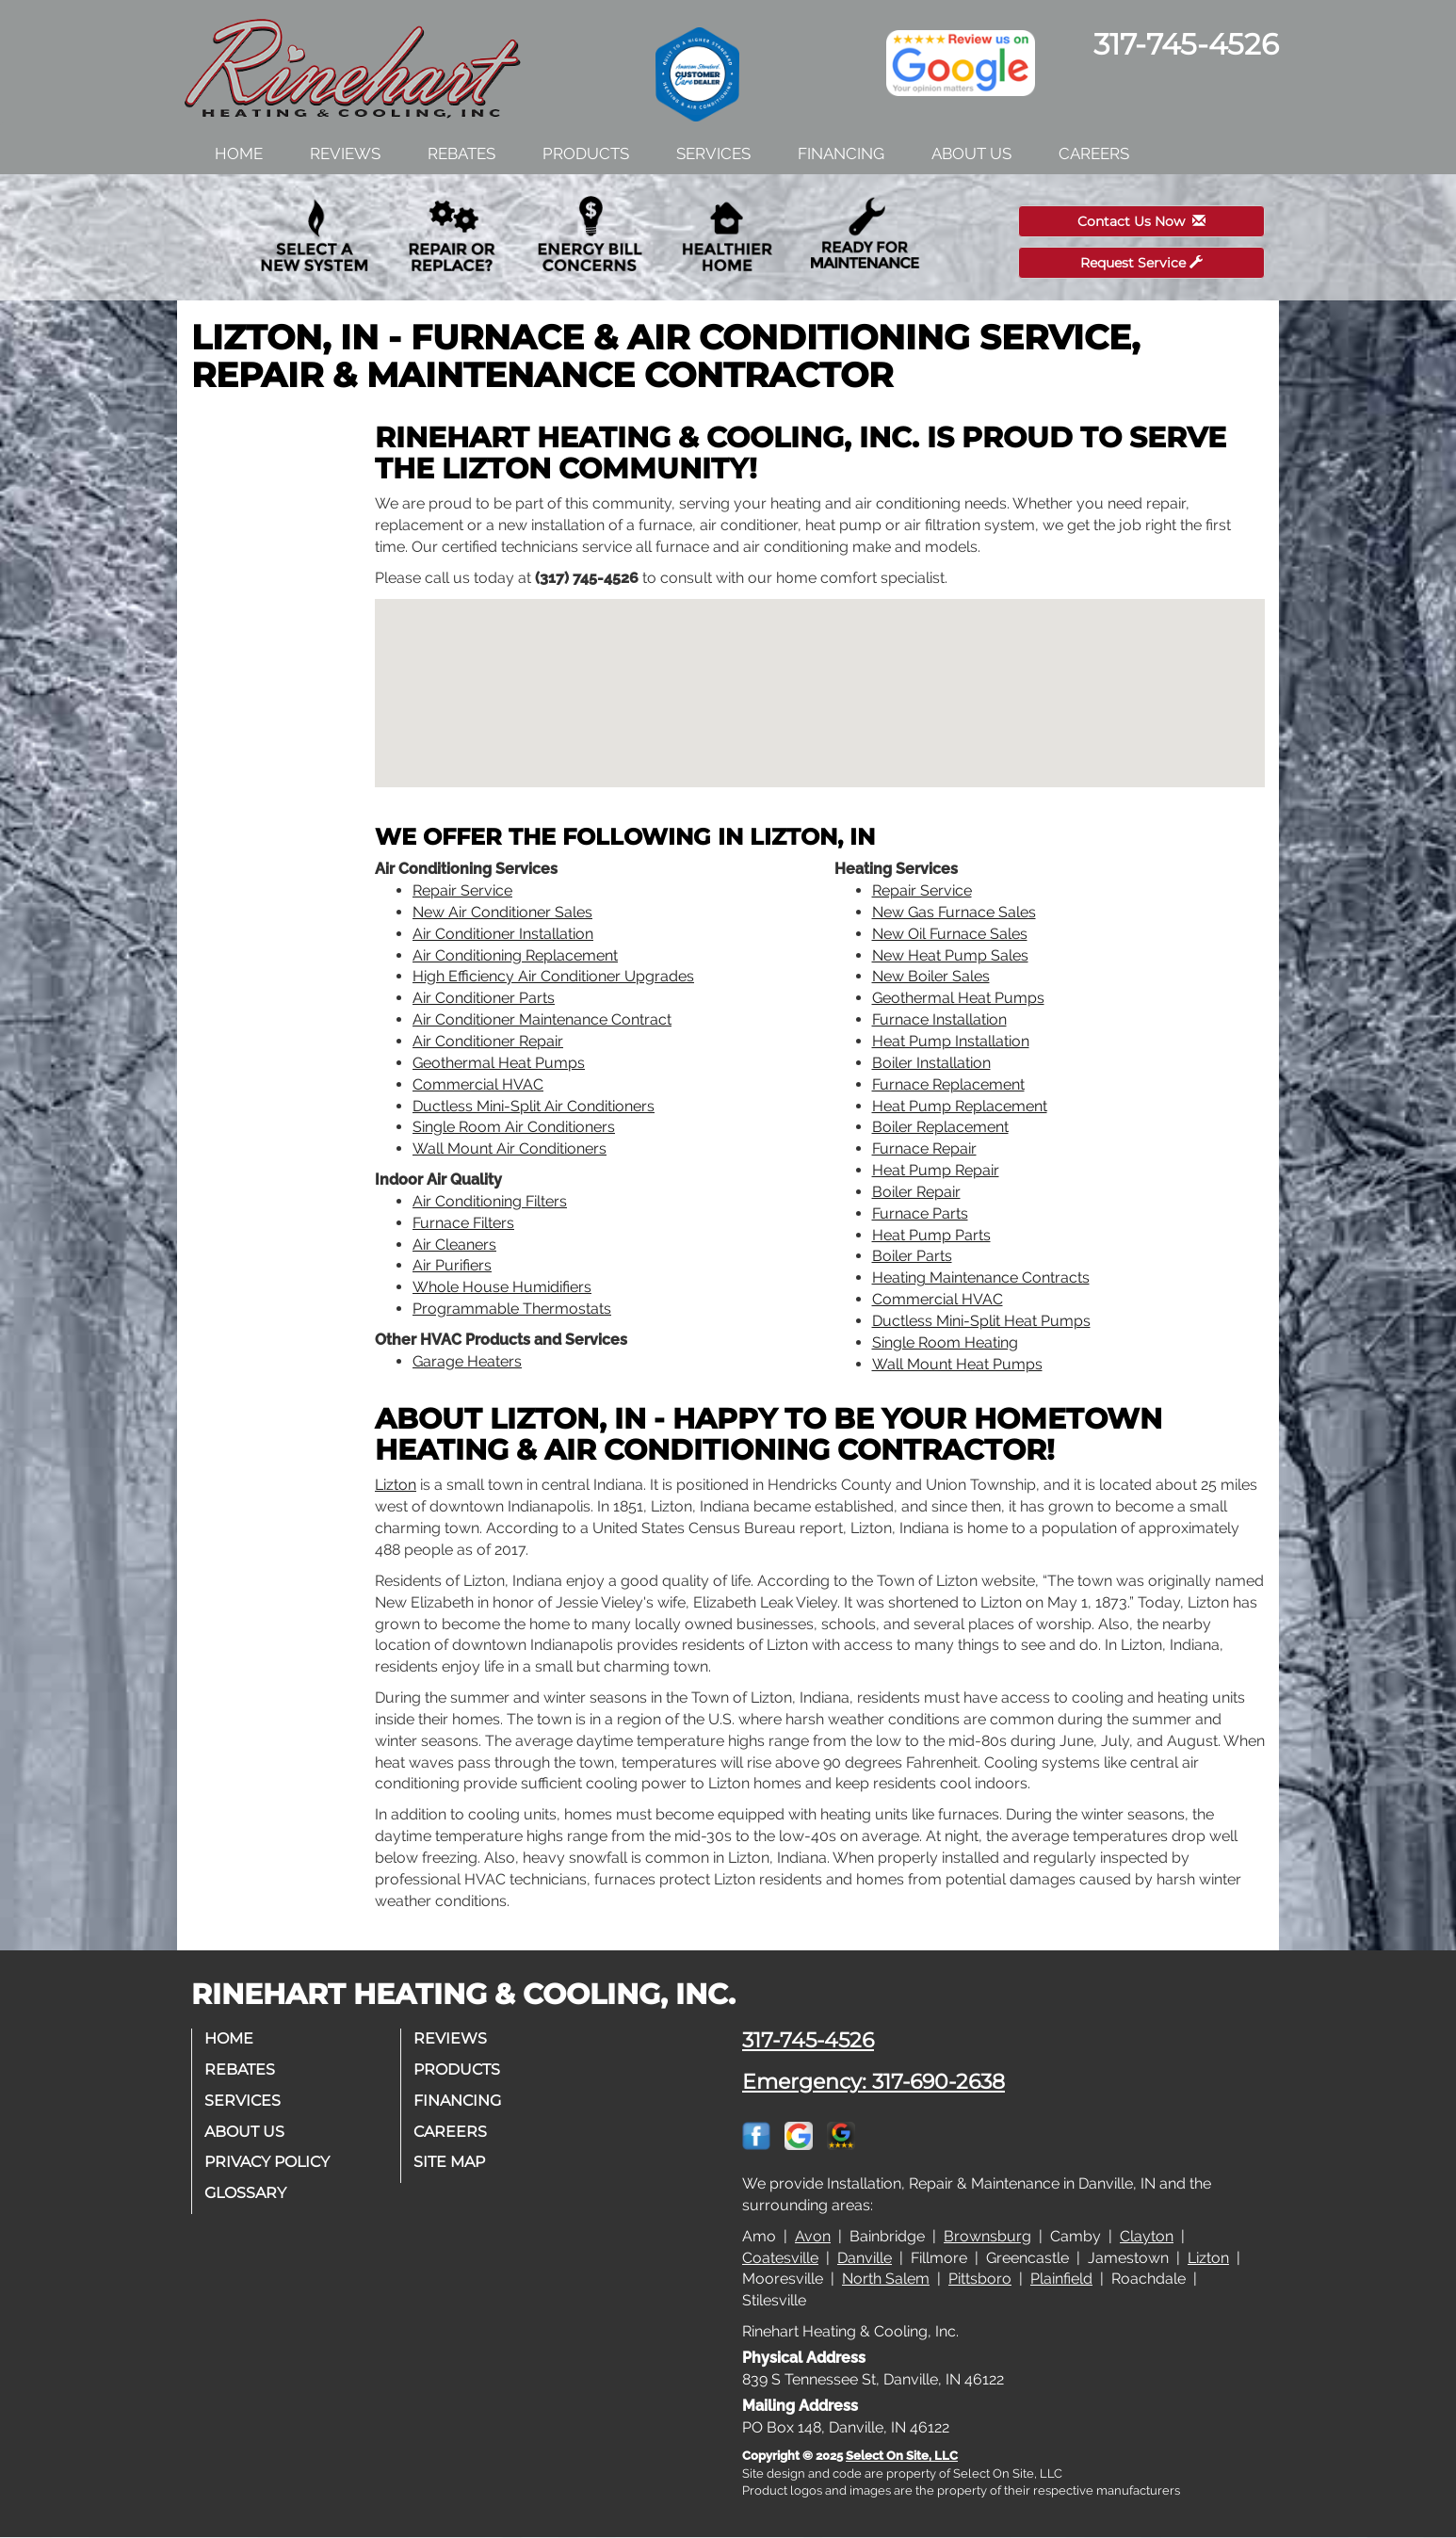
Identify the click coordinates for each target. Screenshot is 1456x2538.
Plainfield (1061, 2278)
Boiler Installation (931, 1063)
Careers (1094, 153)
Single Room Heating (945, 1342)
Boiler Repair (916, 1192)
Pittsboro (979, 2278)
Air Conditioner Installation (503, 934)
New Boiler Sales (931, 976)
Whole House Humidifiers (502, 1287)
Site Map (451, 2162)
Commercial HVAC (478, 1084)
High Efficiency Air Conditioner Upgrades (553, 976)
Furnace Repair (924, 1148)
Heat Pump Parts (931, 1235)
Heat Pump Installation (950, 1041)
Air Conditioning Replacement (515, 955)
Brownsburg (987, 2236)
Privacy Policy (269, 2162)
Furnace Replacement (948, 1084)
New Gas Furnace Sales (954, 912)
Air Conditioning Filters (490, 1201)
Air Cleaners (454, 1244)
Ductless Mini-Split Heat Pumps (981, 1321)
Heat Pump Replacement (959, 1106)
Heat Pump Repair (935, 1170)
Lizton (395, 1485)
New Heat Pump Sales (950, 955)
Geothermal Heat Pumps (499, 1063)
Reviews (345, 153)
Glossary (247, 2193)
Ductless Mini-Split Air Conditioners (534, 1106)
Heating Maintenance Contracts (981, 1277)
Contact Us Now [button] (1141, 221)
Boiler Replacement (940, 1127)
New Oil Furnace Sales (949, 934)
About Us (971, 153)
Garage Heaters (467, 1361)
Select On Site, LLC (902, 2456)
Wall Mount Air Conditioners (510, 1148)
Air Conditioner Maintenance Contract (542, 1019)
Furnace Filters (463, 1223)
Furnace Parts (920, 1213)
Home (239, 153)
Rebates (461, 153)
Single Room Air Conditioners (514, 1127)
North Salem (886, 2278)
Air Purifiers (452, 1265)
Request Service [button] (1141, 262)
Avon (813, 2236)
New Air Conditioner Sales (502, 912)
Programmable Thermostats (512, 1308)
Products (585, 153)
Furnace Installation (939, 1019)
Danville (864, 2258)
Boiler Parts (912, 1256)
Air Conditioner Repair (488, 1041)
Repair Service (462, 890)
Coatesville (780, 2258)
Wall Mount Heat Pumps (957, 1364)
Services (713, 153)
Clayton (1146, 2236)
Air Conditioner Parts (484, 998)
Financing (841, 153)
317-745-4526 (808, 2040)
